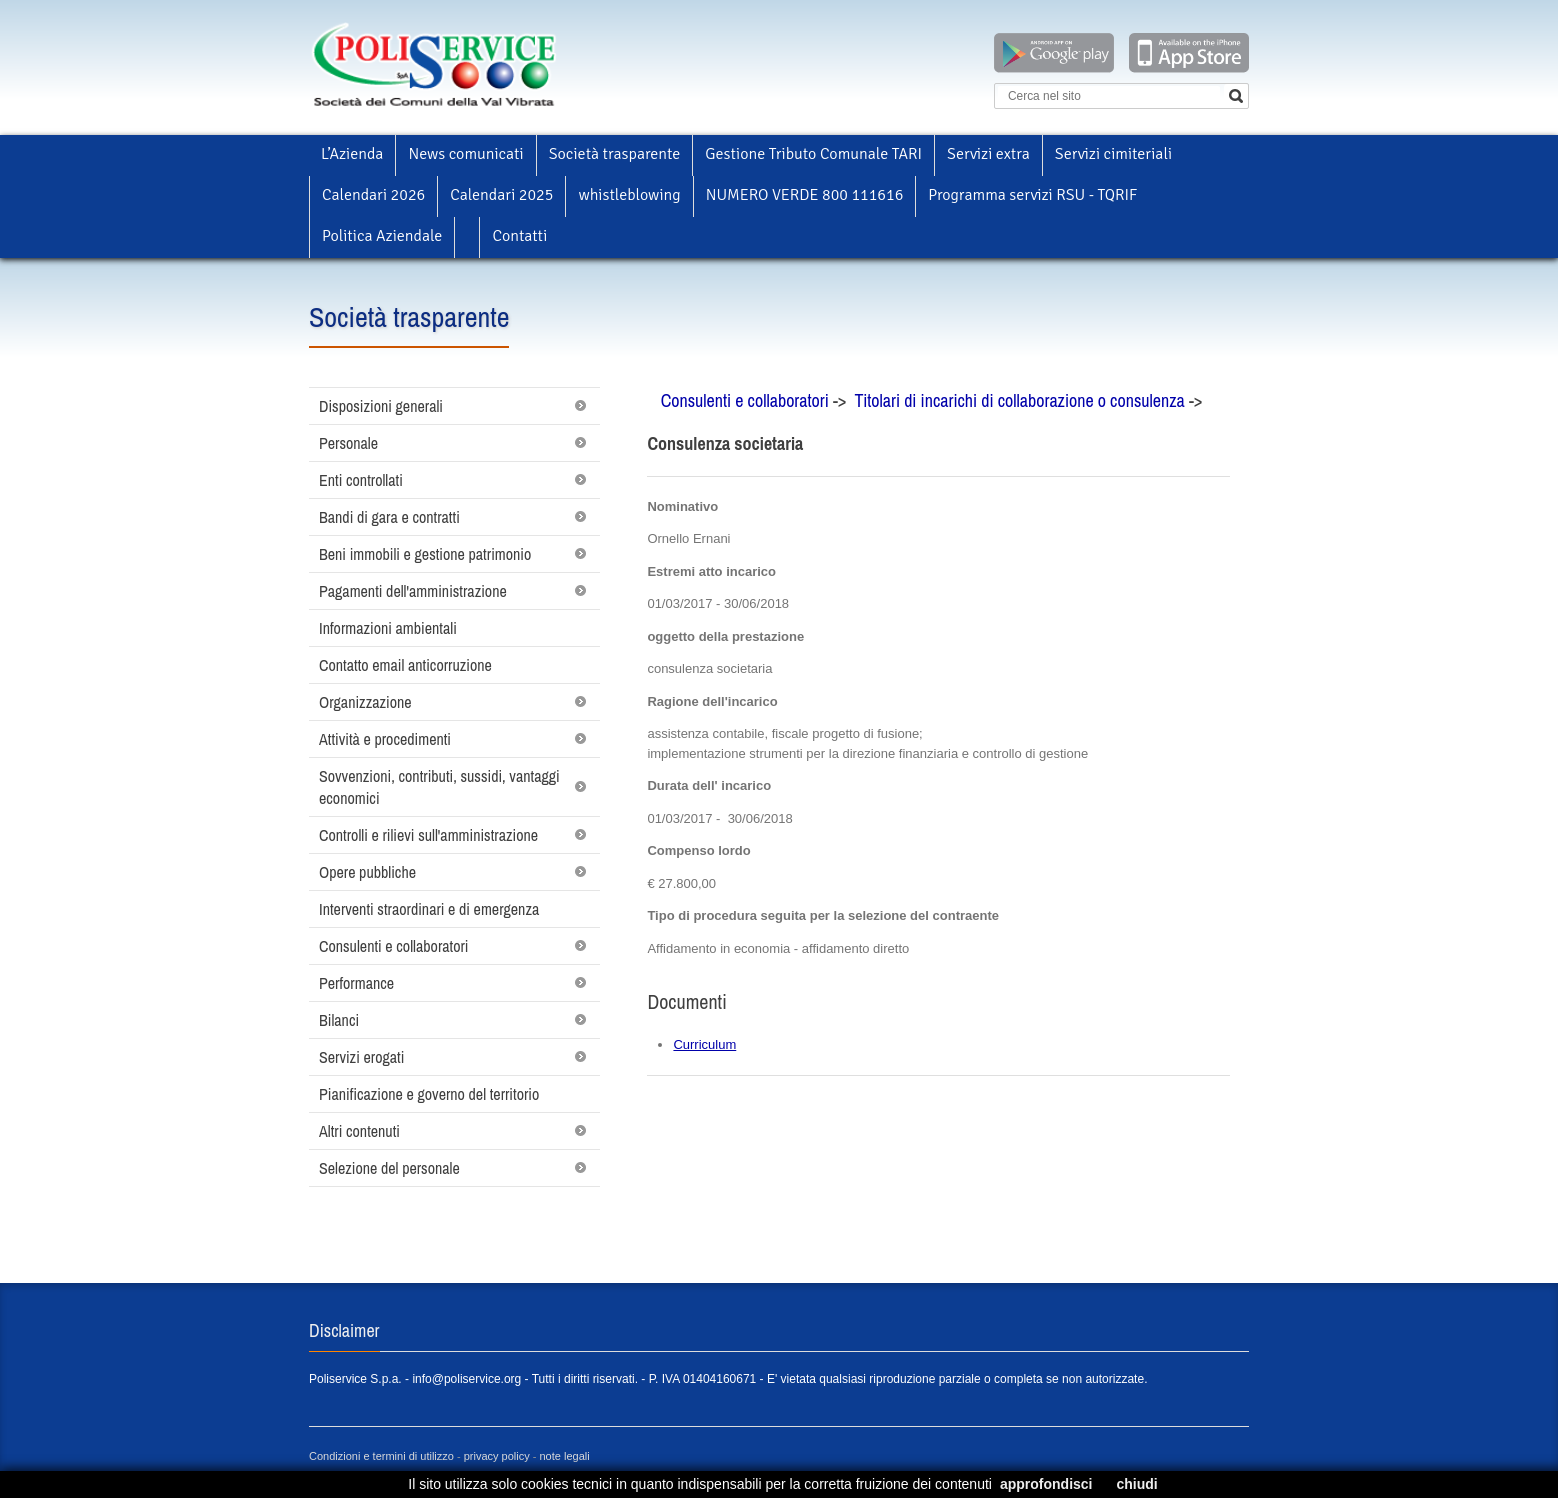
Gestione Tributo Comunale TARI (813, 154)
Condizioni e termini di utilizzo (381, 1456)
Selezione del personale (389, 1168)
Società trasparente (615, 154)
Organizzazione (365, 702)
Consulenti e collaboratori (394, 946)
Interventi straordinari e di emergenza (429, 909)
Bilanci (339, 1020)
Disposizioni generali (381, 406)
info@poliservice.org (466, 1379)
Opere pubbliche (367, 872)
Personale (348, 443)
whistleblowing (629, 195)
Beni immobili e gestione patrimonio (425, 554)
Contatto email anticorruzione (405, 665)
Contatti (519, 236)
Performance (356, 983)
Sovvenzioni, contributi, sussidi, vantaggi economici (439, 787)
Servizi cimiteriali (1113, 154)
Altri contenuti (359, 1131)
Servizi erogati (361, 1057)
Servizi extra (988, 154)
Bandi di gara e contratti (389, 517)
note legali (565, 1456)
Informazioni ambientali (388, 628)
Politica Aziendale (382, 236)
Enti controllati (361, 480)
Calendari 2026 (373, 195)
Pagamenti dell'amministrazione (413, 591)
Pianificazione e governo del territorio (429, 1094)
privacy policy (497, 1456)
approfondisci (1046, 1484)
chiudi (1136, 1484)
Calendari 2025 (501, 195)
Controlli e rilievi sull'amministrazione (428, 835)
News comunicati (465, 154)
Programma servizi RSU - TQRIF (1032, 195)
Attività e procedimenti (385, 739)
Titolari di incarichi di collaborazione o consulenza (1021, 400)
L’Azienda (352, 154)
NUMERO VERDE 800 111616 (805, 195)
